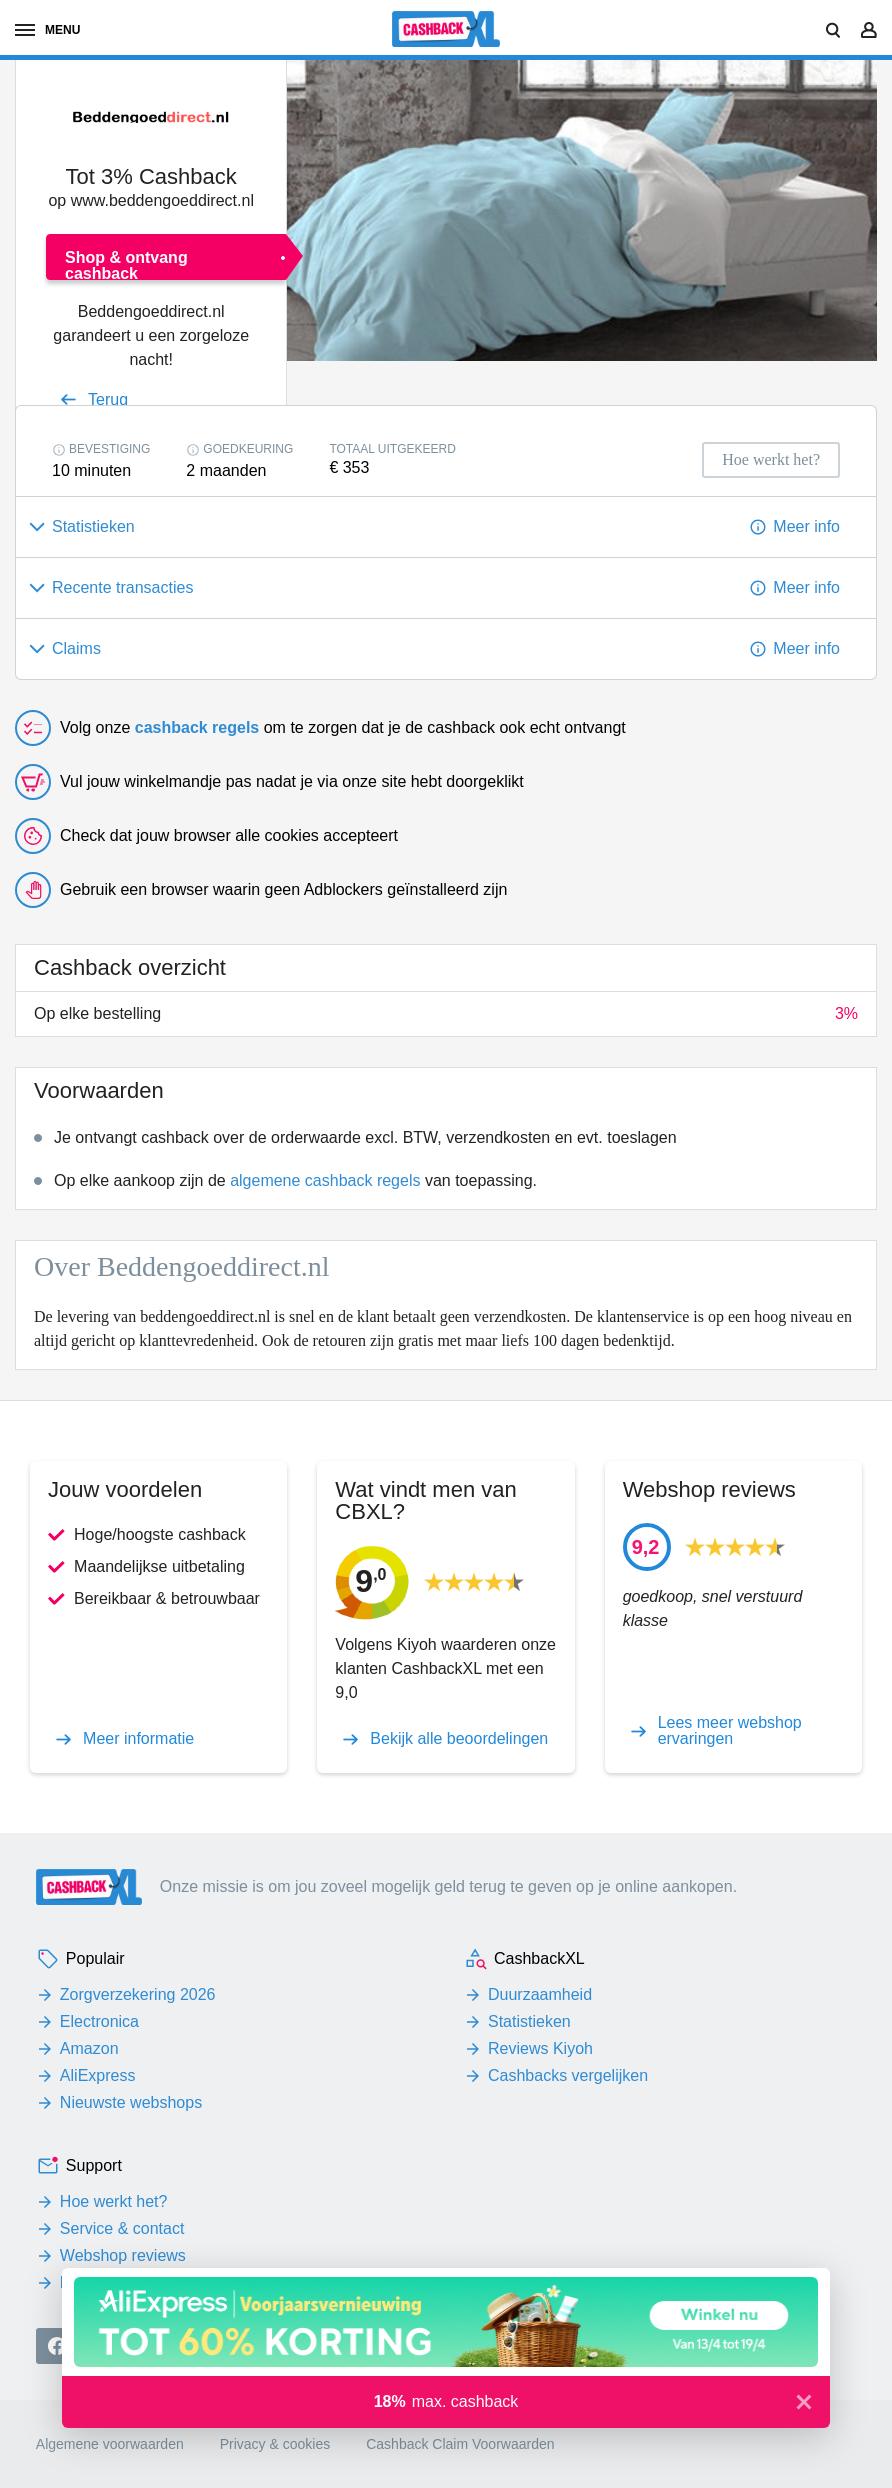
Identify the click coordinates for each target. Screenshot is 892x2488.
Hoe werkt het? (114, 2201)
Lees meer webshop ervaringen (730, 1731)
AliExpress (98, 2075)
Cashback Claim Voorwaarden (460, 2444)
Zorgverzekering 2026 (138, 1994)
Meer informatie (138, 1739)
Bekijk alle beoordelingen (459, 1739)
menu (47, 30)
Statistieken (529, 2021)
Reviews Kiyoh (540, 2048)
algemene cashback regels (325, 1180)
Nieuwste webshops (131, 2102)
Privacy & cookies (275, 2444)
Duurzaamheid (540, 1994)
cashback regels (197, 727)
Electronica (99, 2021)
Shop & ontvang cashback (126, 264)
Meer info (806, 526)
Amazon (89, 2048)
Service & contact (122, 2228)
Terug (108, 399)
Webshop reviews (123, 2255)
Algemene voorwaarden (110, 2444)
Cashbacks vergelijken (568, 2075)
